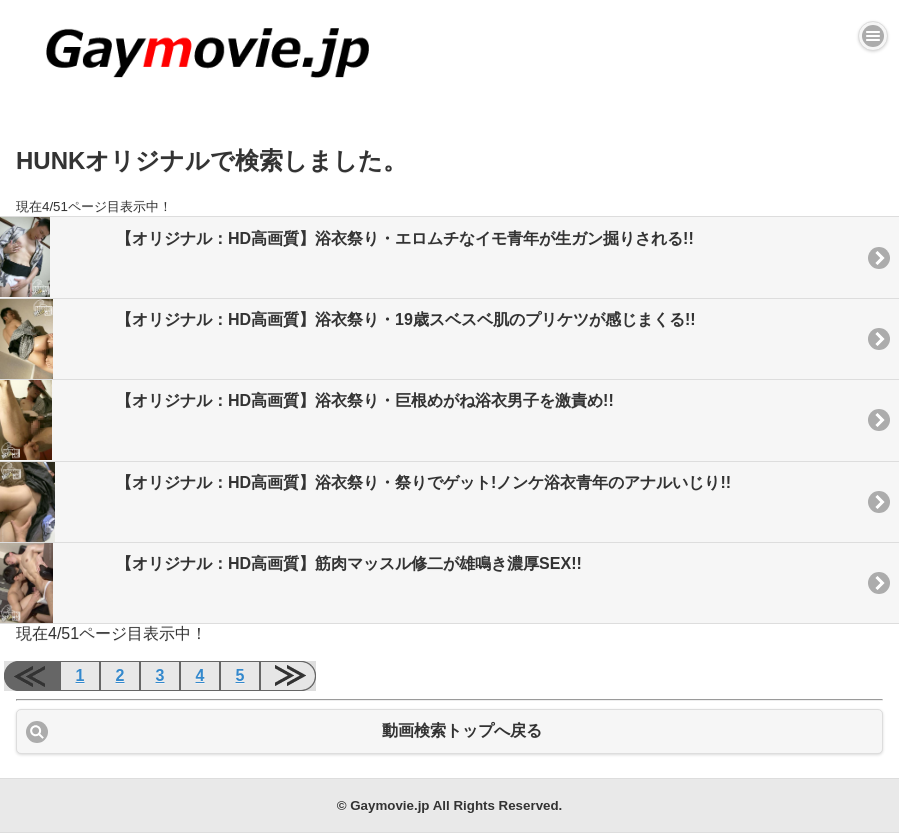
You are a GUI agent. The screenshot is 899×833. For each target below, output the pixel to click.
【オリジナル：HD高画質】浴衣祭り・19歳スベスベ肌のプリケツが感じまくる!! (348, 339)
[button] (873, 36)
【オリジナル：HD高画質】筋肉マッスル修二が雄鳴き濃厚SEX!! (291, 583)
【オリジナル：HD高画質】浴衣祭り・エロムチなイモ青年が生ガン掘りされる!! (347, 257)
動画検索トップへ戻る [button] (462, 730)
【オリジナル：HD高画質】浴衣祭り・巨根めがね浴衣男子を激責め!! (307, 420)
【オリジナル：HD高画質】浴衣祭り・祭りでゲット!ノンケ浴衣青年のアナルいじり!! (365, 502)
